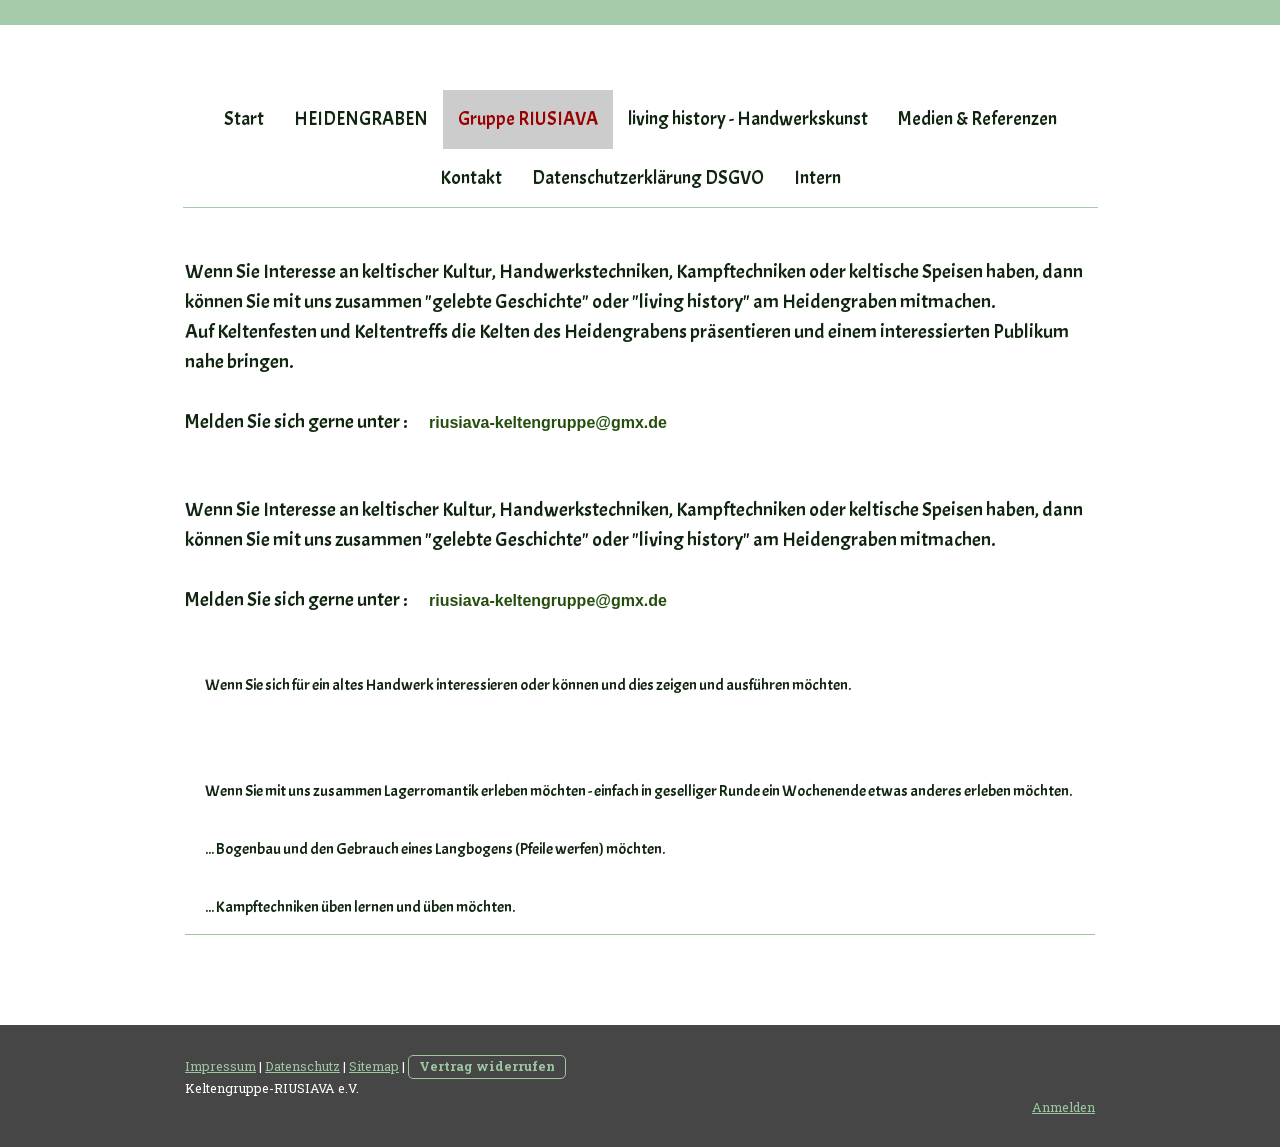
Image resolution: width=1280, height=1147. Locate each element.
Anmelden (1063, 1107)
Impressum (220, 1066)
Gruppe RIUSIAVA (528, 119)
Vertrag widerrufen (487, 1066)
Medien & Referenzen (977, 119)
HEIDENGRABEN (361, 119)
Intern (817, 178)
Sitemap (374, 1066)
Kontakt (471, 178)
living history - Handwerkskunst (748, 119)
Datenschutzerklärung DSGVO (648, 178)
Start (244, 119)
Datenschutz (302, 1066)
